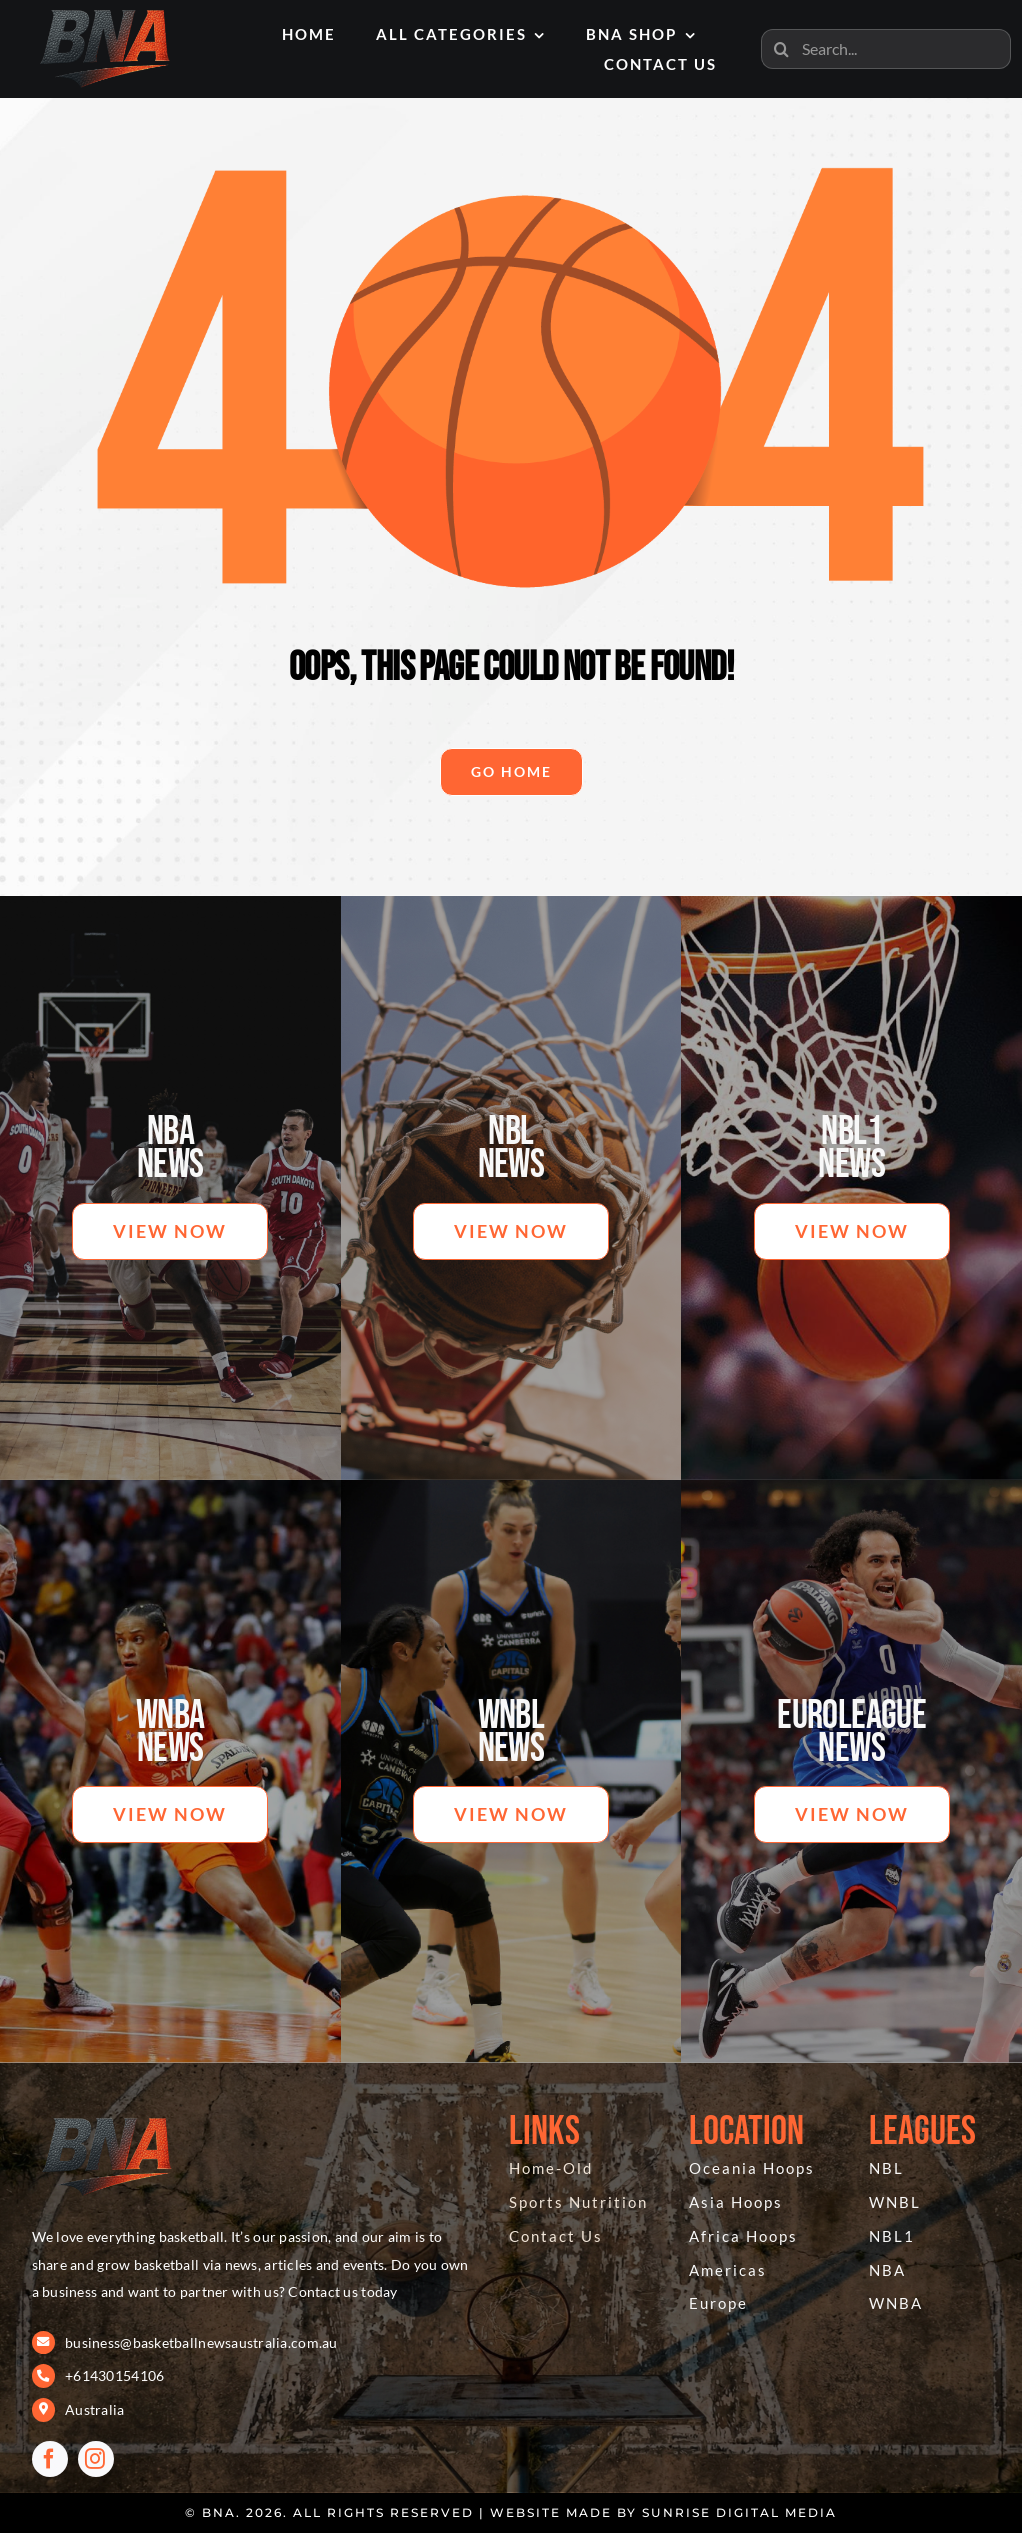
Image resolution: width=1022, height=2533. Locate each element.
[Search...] (886, 49)
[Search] (781, 49)
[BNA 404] (107, 2117)
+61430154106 (114, 2375)
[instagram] (96, 2459)
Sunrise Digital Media (739, 2512)
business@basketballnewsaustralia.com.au (201, 2342)
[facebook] (50, 2459)
